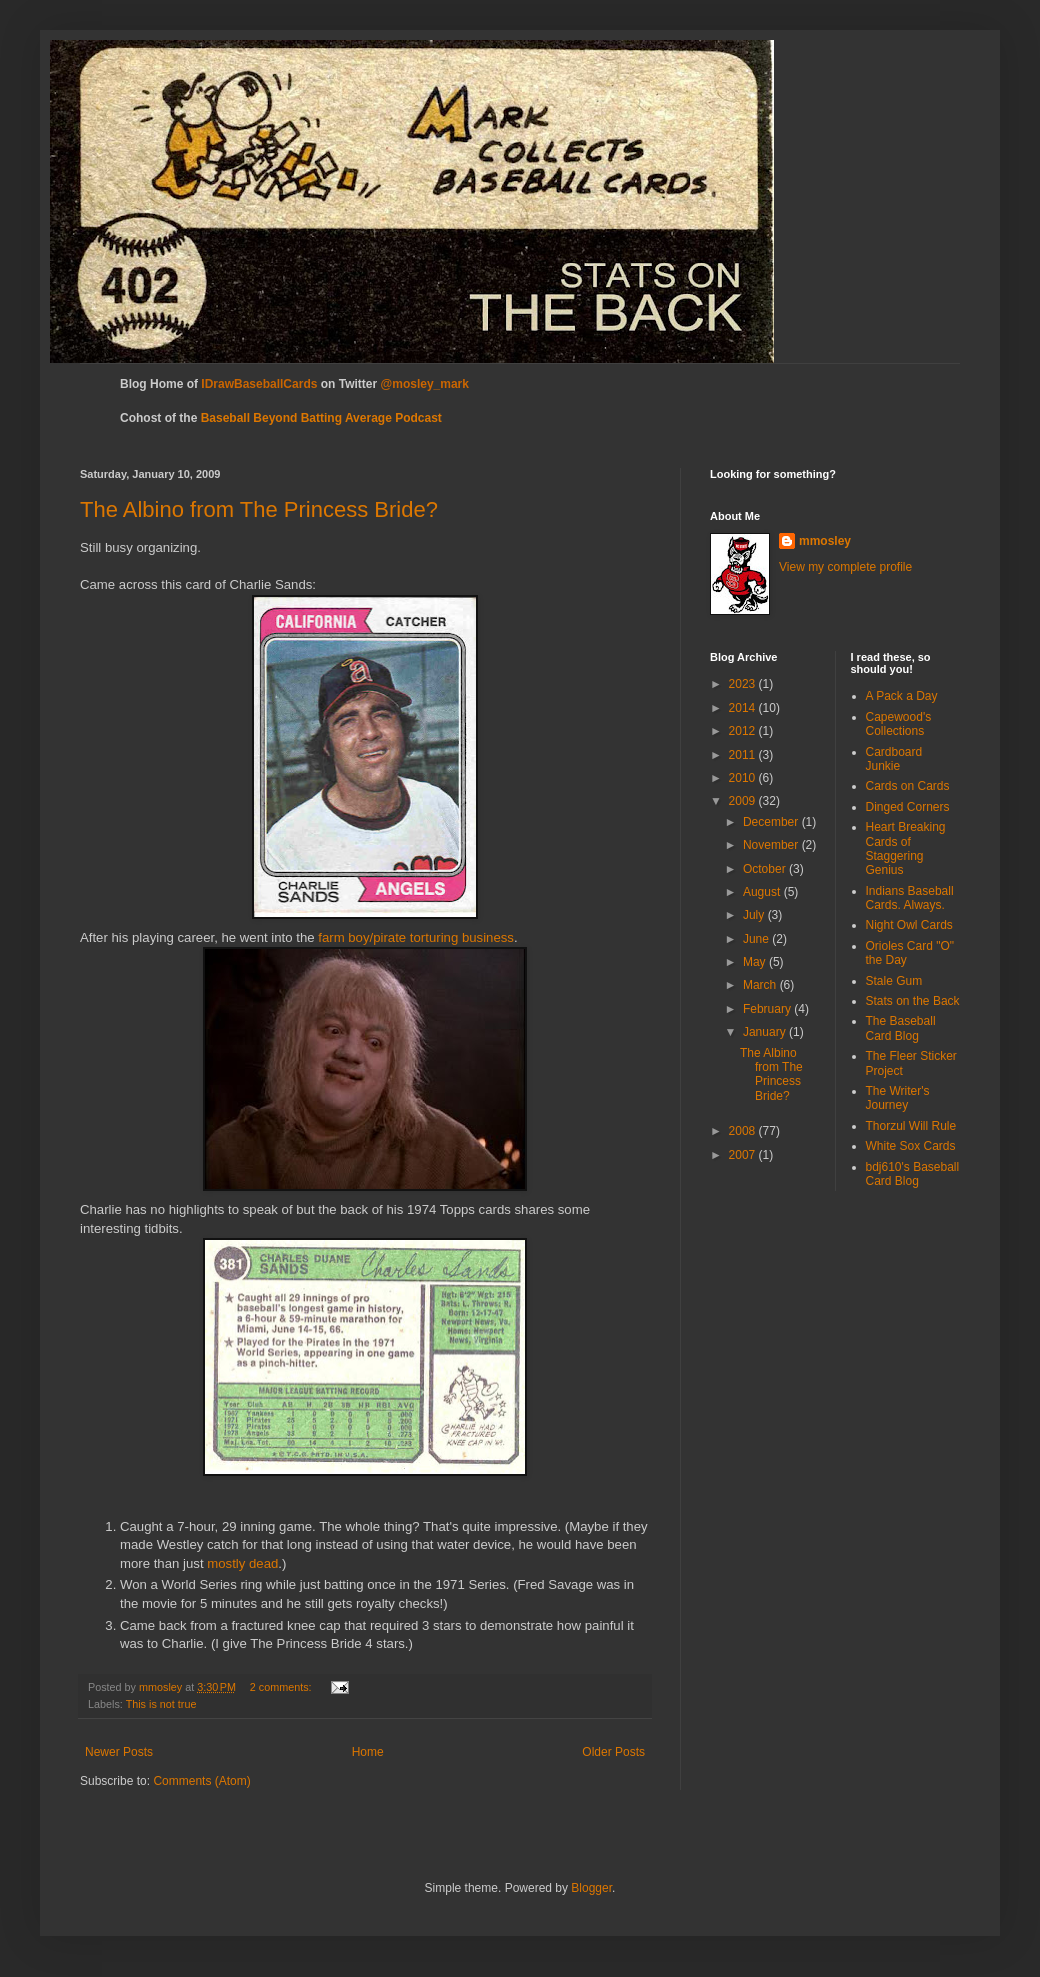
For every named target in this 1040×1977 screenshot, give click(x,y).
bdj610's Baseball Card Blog (913, 1174)
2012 (744, 731)
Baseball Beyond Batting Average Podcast (321, 418)
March (761, 985)
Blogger (591, 1888)
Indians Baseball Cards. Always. (910, 898)
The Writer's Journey (898, 1098)
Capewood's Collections (899, 724)
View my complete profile (845, 567)
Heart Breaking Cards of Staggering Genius (906, 848)
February (768, 1009)
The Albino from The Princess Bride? (259, 509)
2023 (744, 684)
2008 (744, 1131)
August (763, 892)
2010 (744, 778)
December (772, 822)
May (756, 962)
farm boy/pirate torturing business (416, 937)
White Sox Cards (911, 1146)
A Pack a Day (902, 696)
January (766, 1032)
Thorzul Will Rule (911, 1126)
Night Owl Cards (909, 925)
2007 (744, 1155)
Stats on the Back (913, 1001)
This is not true (161, 1704)
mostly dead (242, 1563)
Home (368, 1752)
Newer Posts (119, 1752)
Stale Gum (894, 981)
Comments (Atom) (201, 1781)
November (772, 845)
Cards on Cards (908, 786)
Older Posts (613, 1752)
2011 (744, 755)
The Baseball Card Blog (901, 1028)
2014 (744, 708)
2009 (744, 801)
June (757, 939)
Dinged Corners (908, 807)
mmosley (825, 541)
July (755, 915)
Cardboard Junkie (894, 759)
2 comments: (282, 1687)
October (766, 869)
